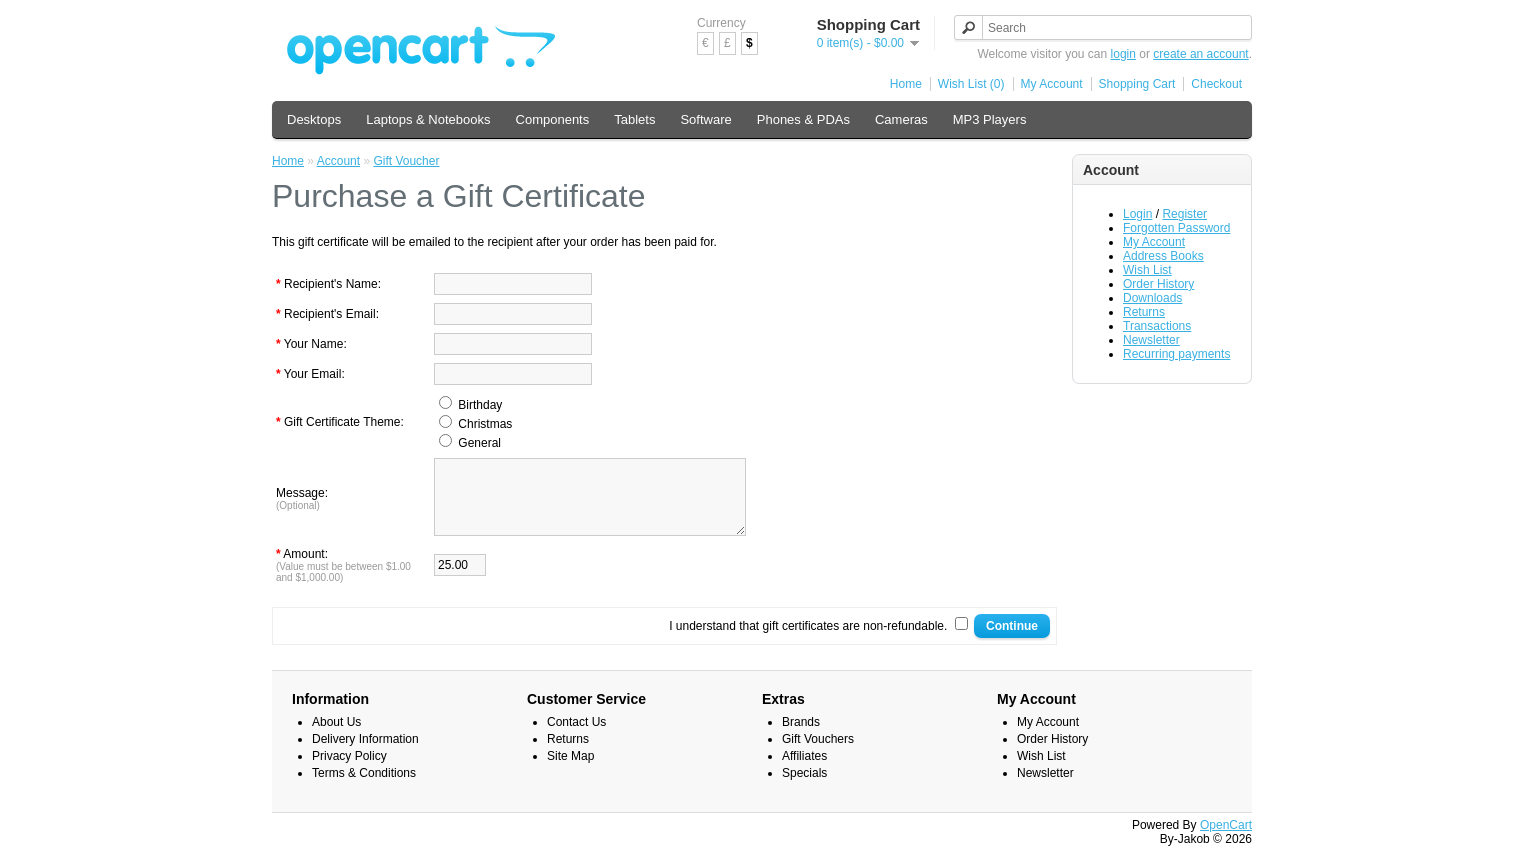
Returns (1144, 312)
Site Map (570, 771)
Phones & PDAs (803, 119)
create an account (1200, 54)
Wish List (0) (971, 84)
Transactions (1157, 326)
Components (553, 119)
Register (1184, 214)
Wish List (1147, 270)
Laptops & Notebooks (428, 119)
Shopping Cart (1137, 84)
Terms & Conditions (364, 788)
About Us (336, 737)
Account (338, 161)
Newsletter (1151, 340)
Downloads (1152, 298)
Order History (1158, 284)
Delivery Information (365, 754)
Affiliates (804, 771)
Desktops (314, 119)
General (479, 443)
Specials (804, 788)
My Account (1052, 84)
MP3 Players (990, 119)
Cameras (901, 119)
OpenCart (1226, 840)
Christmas (485, 424)
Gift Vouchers (818, 754)
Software (705, 119)
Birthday (480, 405)
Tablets (634, 119)
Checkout (1216, 84)
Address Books (1163, 256)
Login (1137, 214)
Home (906, 84)
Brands (801, 737)
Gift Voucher (406, 161)
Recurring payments (1176, 354)
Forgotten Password (1176, 228)
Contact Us (576, 737)
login (1123, 54)
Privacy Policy (349, 771)
